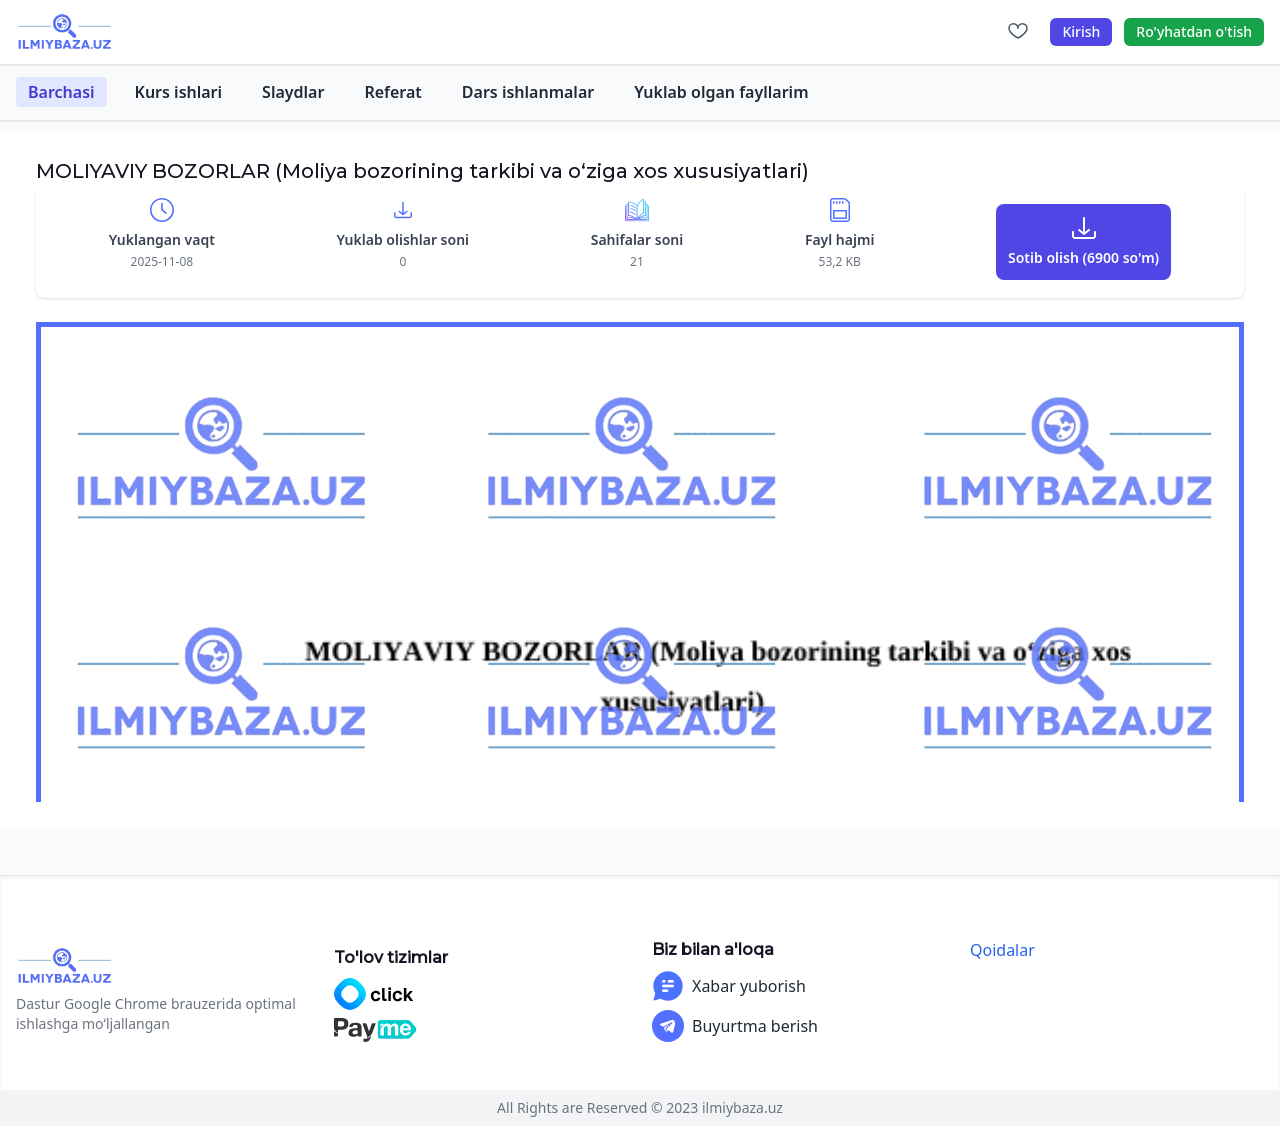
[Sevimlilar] (1018, 32)
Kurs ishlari (179, 92)
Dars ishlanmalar (528, 92)
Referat (392, 92)
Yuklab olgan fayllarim (721, 92)
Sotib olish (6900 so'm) (1083, 257)
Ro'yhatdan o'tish (1194, 31)
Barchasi (61, 92)
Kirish (1081, 31)
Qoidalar (1002, 950)
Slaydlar (293, 92)
